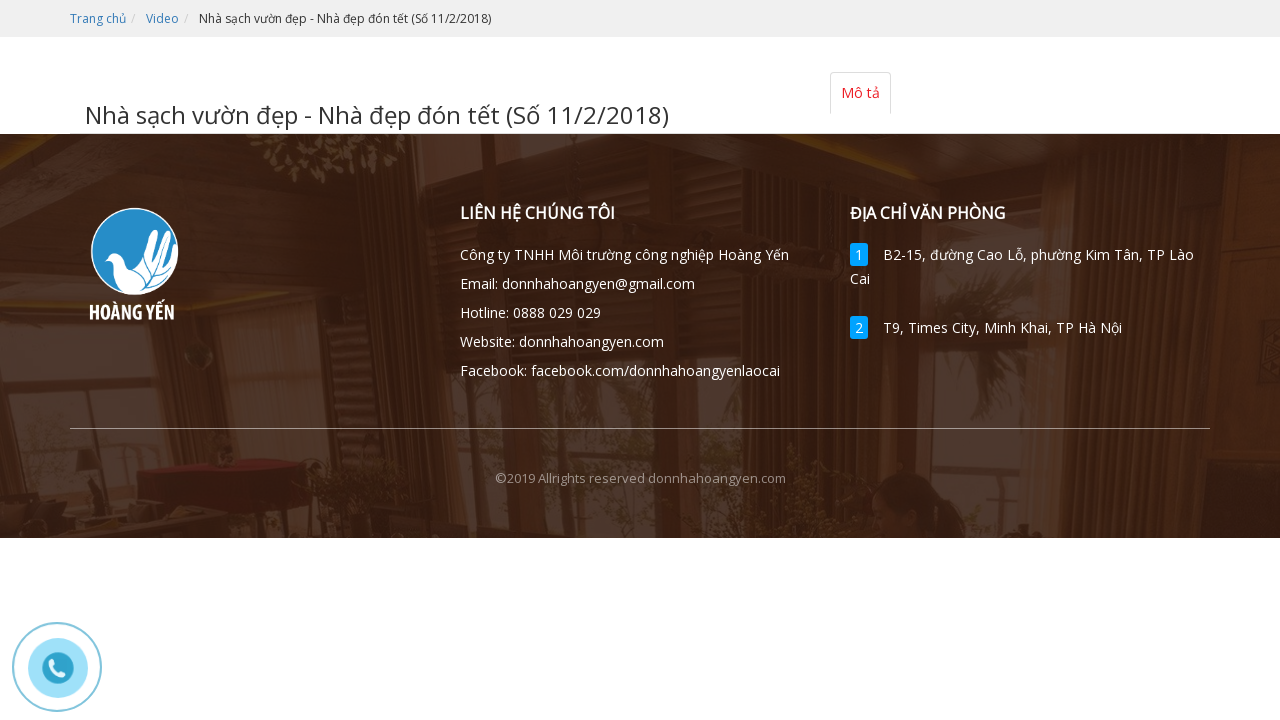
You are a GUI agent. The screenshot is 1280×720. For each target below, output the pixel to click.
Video (162, 18)
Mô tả (860, 92)
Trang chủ (98, 18)
